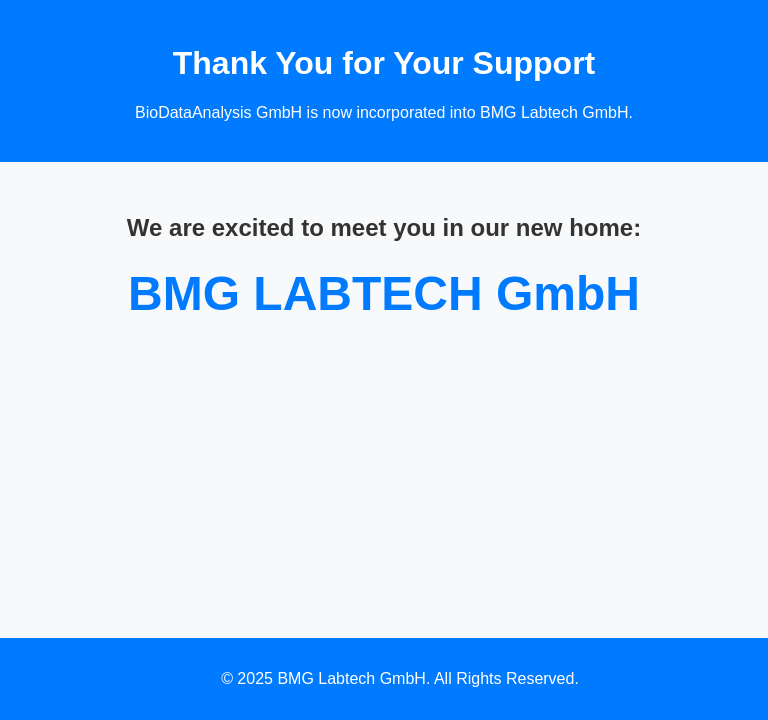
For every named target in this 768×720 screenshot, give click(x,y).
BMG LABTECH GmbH (384, 293)
